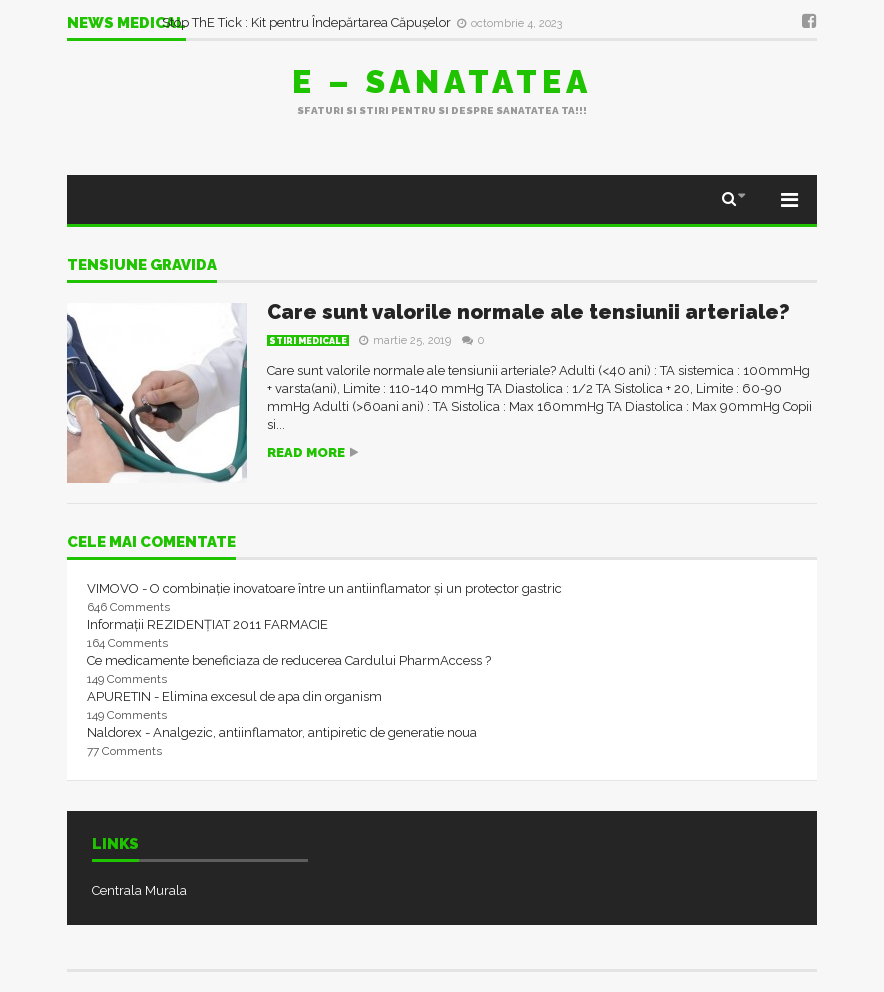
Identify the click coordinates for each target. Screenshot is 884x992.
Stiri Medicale (308, 341)
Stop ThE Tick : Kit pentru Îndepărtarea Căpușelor (308, 22)
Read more (306, 452)
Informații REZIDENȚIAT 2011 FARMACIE (207, 624)
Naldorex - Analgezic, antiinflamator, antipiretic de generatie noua (282, 732)
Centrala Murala (139, 890)
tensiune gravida (142, 266)
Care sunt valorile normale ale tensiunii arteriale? (528, 312)
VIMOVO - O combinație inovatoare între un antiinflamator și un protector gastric (324, 588)
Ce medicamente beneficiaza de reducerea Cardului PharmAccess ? (289, 660)
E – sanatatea (442, 81)
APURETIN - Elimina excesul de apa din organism (234, 696)
